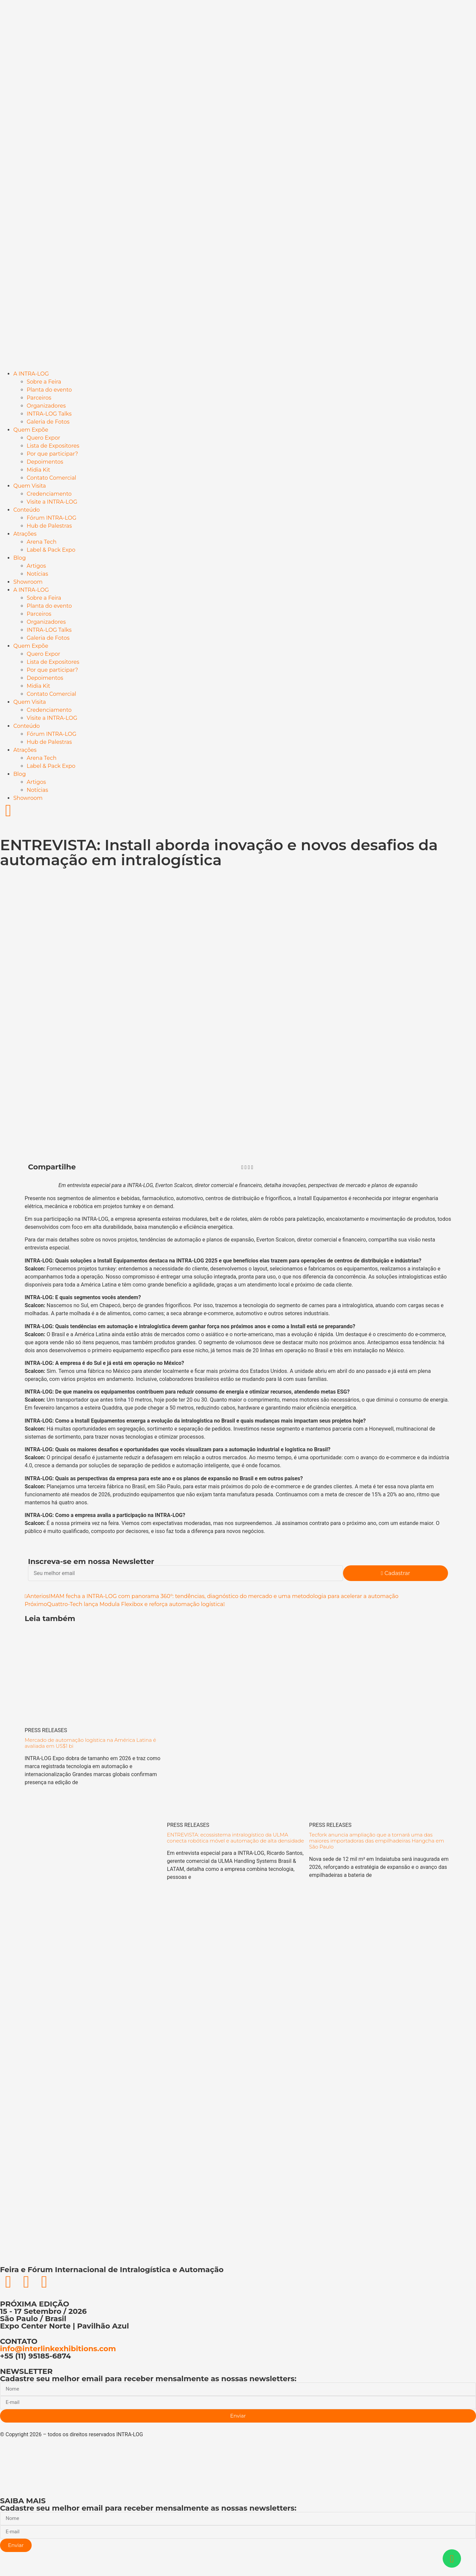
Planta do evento (49, 390)
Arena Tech (41, 542)
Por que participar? (52, 454)
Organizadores (46, 406)
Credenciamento (49, 494)
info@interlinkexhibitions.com (58, 2348)
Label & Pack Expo (51, 550)
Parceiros (39, 398)
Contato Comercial (51, 478)
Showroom (28, 582)
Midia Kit (38, 470)
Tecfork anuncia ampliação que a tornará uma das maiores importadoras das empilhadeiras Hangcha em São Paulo (376, 1841)
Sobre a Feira (44, 382)
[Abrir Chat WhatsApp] (452, 2558)
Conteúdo (26, 510)
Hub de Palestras (49, 526)
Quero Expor (43, 438)
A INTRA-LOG (31, 374)
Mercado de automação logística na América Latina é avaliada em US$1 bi (90, 1743)
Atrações (24, 534)
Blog (19, 558)
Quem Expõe (30, 430)
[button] (242, 1167)
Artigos (36, 566)
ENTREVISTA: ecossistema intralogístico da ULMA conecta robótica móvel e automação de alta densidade (235, 1838)
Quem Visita (29, 486)
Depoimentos (45, 462)
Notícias (37, 574)
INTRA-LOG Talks (49, 414)
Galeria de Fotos (48, 422)
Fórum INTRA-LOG (51, 518)
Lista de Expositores (53, 446)
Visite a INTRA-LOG (52, 502)
